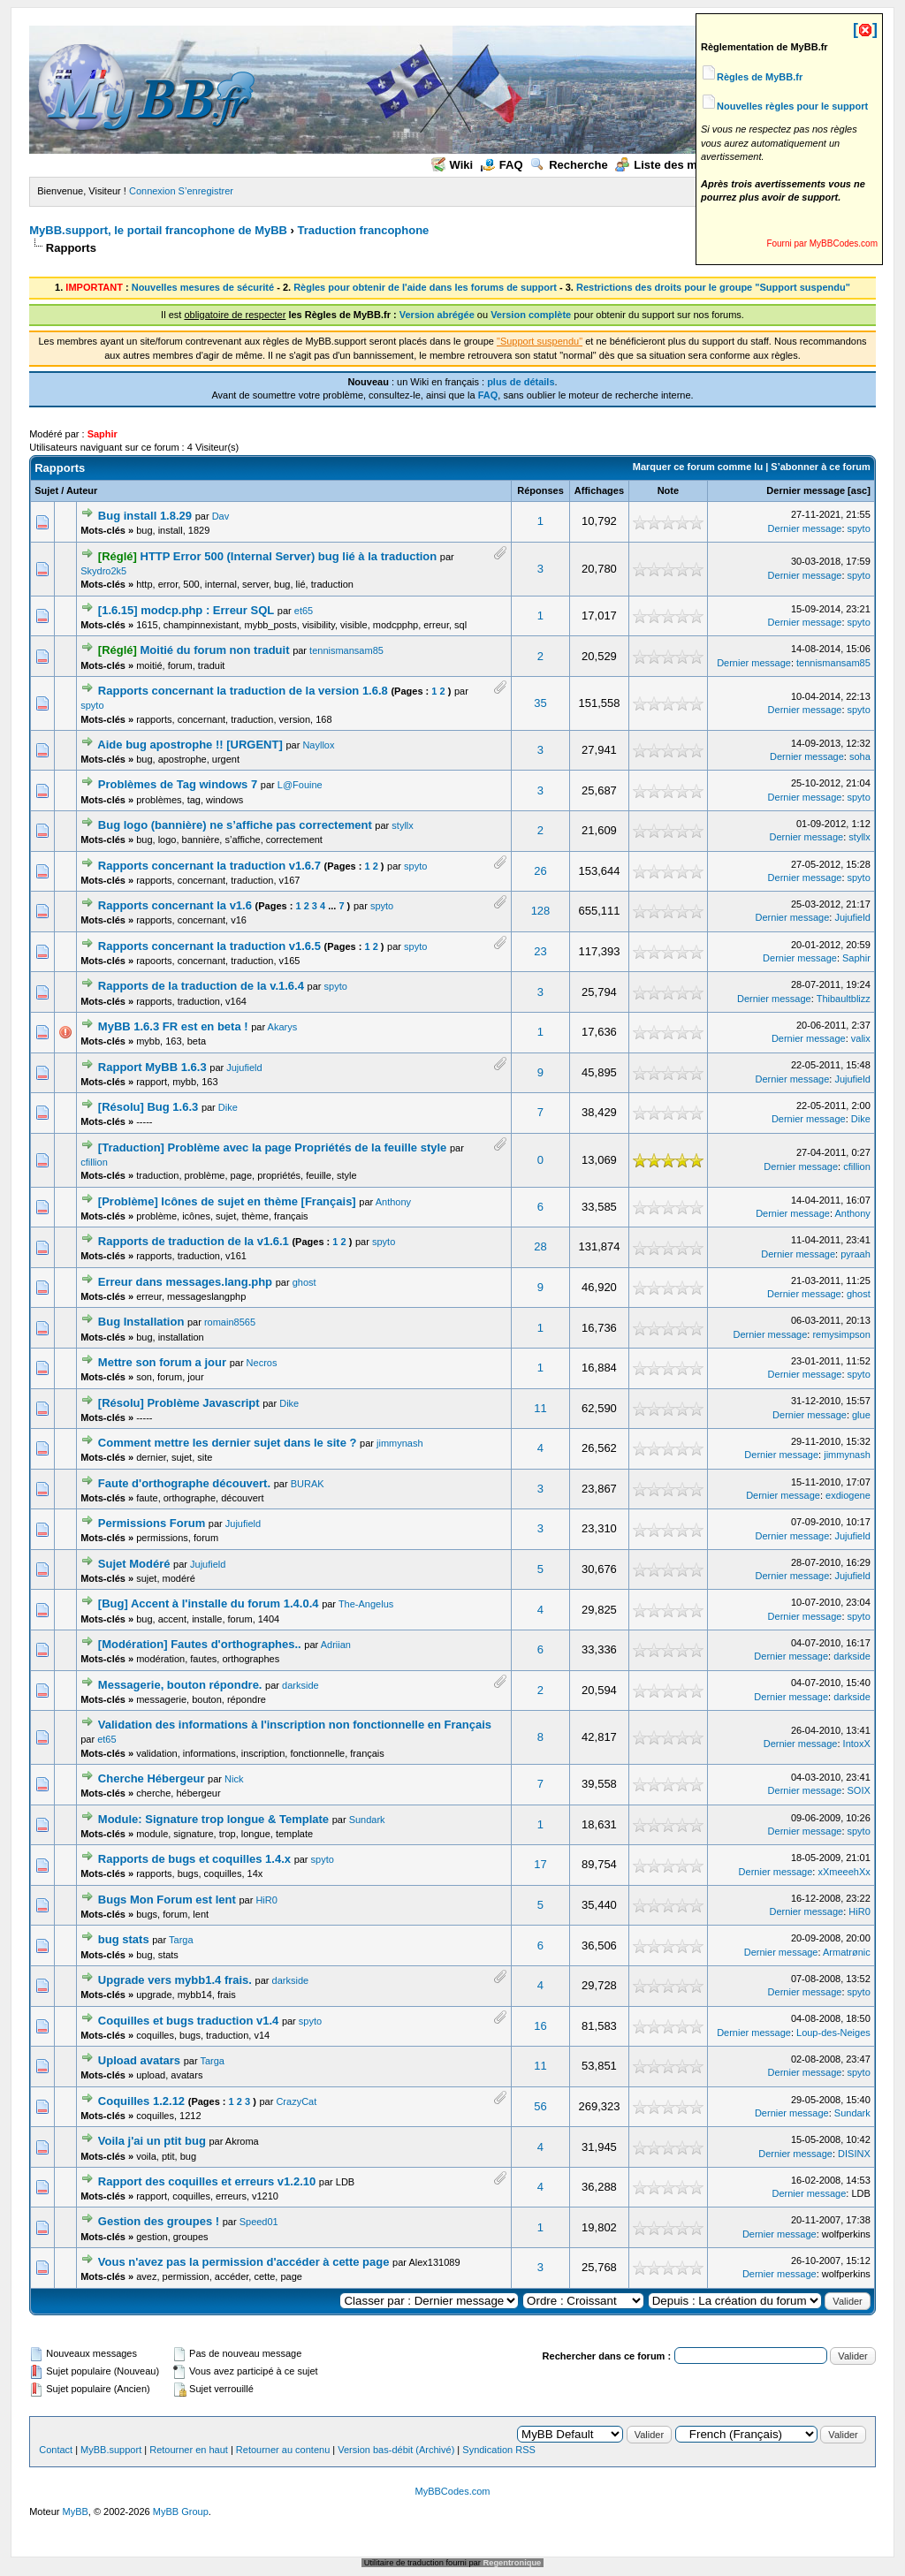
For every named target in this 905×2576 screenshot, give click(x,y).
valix (861, 1038)
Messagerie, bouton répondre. (180, 1684)
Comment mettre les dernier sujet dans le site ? (227, 1442)
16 (540, 2026)
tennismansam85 (346, 650)
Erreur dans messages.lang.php (185, 1281)
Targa (181, 1939)
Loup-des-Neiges (833, 2032)
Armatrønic (847, 1952)
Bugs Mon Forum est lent (167, 1899)
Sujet (46, 490)
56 (540, 2106)
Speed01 (259, 2221)
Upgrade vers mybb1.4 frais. (175, 1980)
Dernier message (805, 490)
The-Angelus (365, 1604)
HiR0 (266, 1900)
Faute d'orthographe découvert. (184, 1483)
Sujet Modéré (134, 1563)
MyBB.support (110, 2449)
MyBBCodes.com (453, 2491)
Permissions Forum (151, 1523)
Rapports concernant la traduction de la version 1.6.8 (243, 690)
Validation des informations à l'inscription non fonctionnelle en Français (294, 1724)
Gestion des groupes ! (158, 2221)
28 (540, 1246)
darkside (852, 1656)
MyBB (75, 2511)
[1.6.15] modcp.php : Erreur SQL (186, 610)
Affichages (599, 490)
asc (859, 490)
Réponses (540, 490)
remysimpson (841, 1334)
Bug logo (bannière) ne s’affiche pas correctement (235, 825)
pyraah (855, 1254)
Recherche (568, 164)
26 (540, 871)
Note (668, 490)
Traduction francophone (364, 230)
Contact (55, 2449)
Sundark (367, 1819)
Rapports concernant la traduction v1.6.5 (209, 946)
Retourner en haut (188, 2449)
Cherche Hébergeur (151, 1778)
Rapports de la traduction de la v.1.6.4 (201, 985)
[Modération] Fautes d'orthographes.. (199, 1644)
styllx (402, 825)
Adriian (336, 1644)
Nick (233, 1779)
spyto (859, 528)
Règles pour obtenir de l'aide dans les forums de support (425, 287)
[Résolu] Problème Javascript (179, 1403)
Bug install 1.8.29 (145, 515)
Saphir (856, 958)
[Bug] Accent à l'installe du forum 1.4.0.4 (208, 1603)
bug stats (123, 1939)
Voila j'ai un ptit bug (152, 2140)
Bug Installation (141, 1321)
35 (540, 703)
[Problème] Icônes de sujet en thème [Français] (227, 1201)
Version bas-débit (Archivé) (396, 2449)
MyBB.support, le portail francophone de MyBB (158, 230)
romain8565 (229, 1322)
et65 (303, 610)
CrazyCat (296, 2101)
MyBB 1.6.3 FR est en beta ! (173, 1026)
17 (540, 1864)
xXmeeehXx (844, 1871)
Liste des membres (676, 164)
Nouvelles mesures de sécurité (203, 287)
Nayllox (318, 745)
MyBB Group (181, 2511)
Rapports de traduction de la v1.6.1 (193, 1241)
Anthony (393, 1202)
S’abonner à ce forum (820, 466)
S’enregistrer (206, 191)
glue (861, 1415)
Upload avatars (139, 2060)
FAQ (502, 164)
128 (541, 910)
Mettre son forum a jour (162, 1362)
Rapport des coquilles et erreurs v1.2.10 (207, 2181)
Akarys (283, 1027)
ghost (304, 1282)
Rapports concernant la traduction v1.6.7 (209, 865)
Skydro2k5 (103, 571)
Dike (228, 1107)
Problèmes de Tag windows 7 (177, 784)
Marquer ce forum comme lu (698, 466)
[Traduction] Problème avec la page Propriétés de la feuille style (272, 1147)
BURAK (307, 1483)
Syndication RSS (499, 2449)
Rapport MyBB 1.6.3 (152, 1067)
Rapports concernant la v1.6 (175, 905)
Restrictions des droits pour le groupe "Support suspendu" (713, 287)
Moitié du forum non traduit (215, 650)
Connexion (152, 191)
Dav (221, 516)
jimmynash (399, 1443)
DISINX (854, 2153)
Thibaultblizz (844, 998)
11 (540, 1408)
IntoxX (857, 1743)
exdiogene (848, 1495)
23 (540, 951)
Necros (262, 1362)
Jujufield (852, 917)
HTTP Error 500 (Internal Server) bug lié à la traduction (289, 556)
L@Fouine (300, 784)
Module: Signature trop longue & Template (213, 1819)
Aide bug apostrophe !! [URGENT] (189, 744)
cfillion (94, 1162)
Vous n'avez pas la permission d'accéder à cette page (244, 2261)
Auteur (81, 490)
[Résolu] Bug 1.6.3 (148, 1106)
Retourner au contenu (283, 2449)
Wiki (452, 164)
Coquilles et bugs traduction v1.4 (188, 2020)
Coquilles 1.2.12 (141, 2101)
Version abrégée (437, 314)
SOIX (859, 1790)
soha (860, 756)
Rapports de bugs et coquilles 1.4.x (194, 1859)
